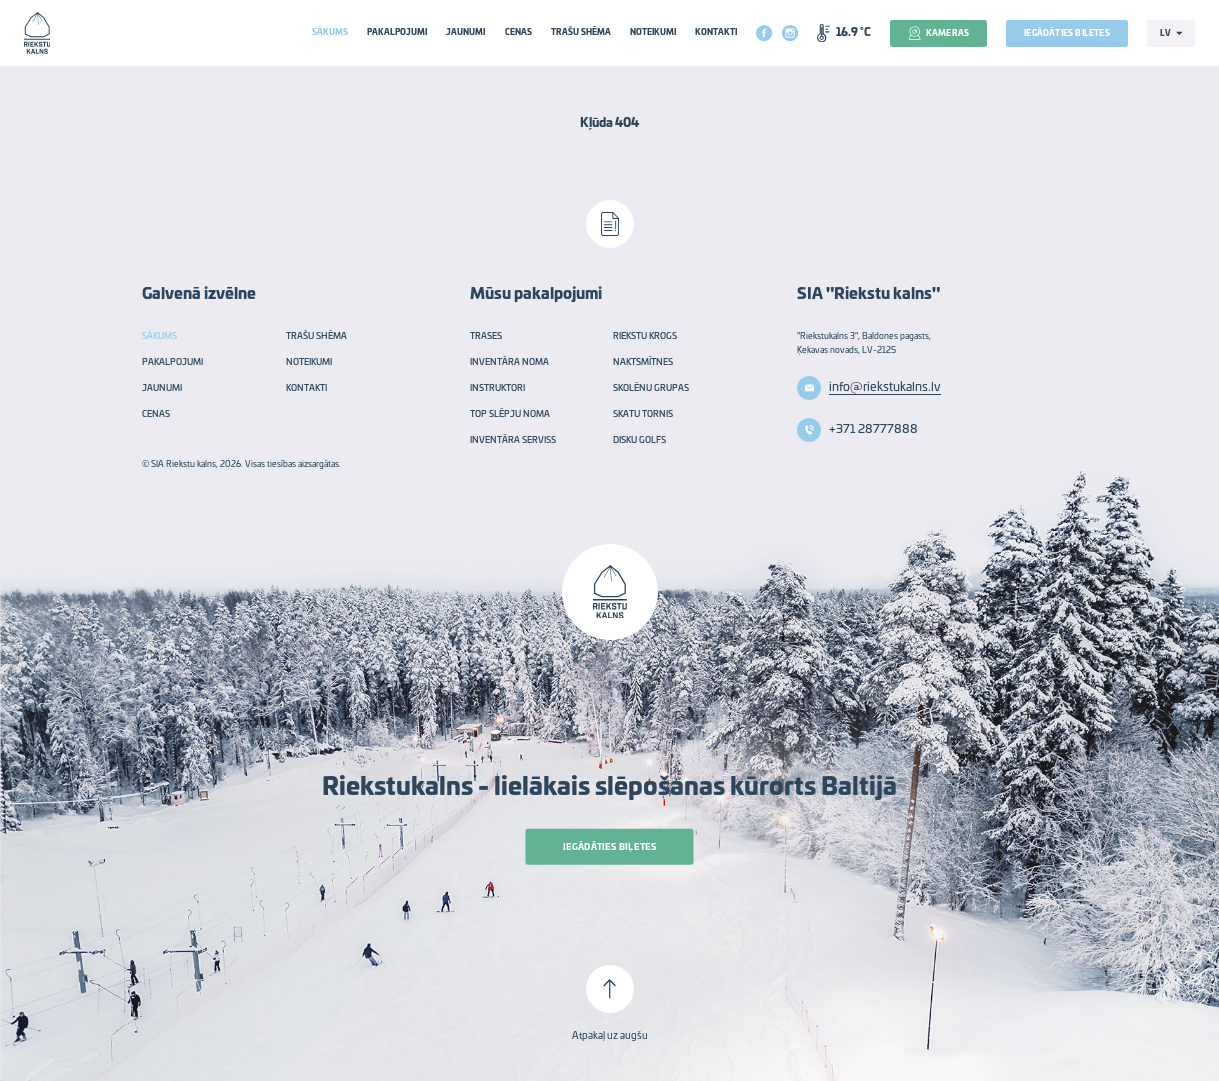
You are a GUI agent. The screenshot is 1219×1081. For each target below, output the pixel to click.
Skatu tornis (643, 414)
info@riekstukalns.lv (885, 387)
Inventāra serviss (513, 440)
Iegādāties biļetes (1067, 34)
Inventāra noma (509, 362)
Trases (486, 336)
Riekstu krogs (645, 336)
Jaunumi (465, 33)
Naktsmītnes (643, 362)
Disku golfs (639, 440)
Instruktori (497, 388)
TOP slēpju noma (510, 414)
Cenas (518, 33)
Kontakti (716, 33)
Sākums (330, 33)
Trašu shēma (581, 33)
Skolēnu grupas (651, 388)
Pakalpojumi (397, 33)
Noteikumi (653, 33)
